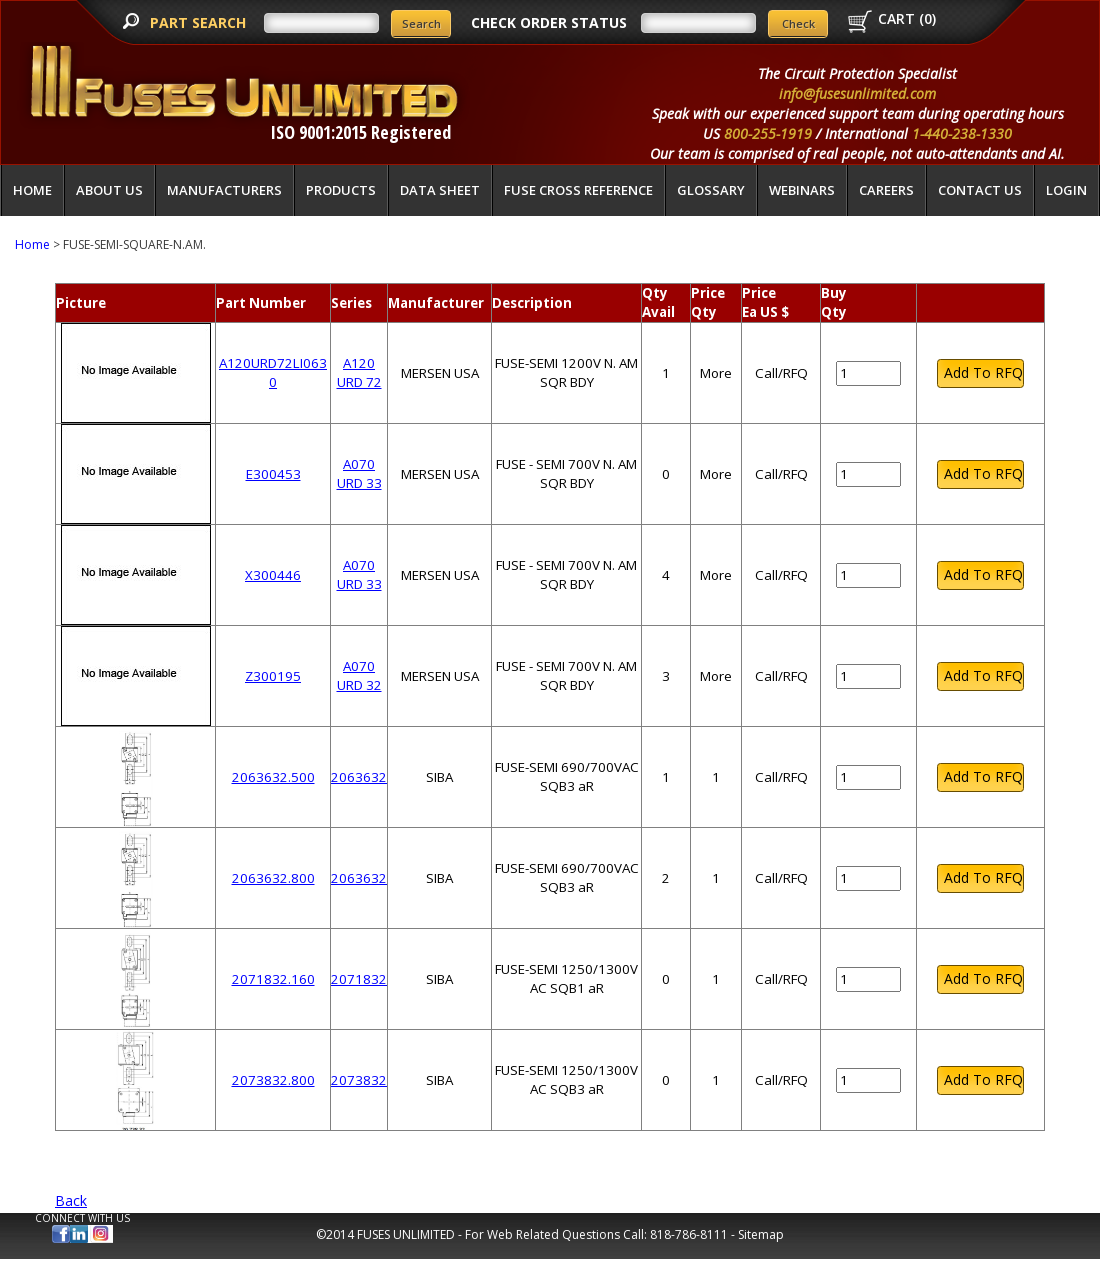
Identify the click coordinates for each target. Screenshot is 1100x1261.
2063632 (359, 777)
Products (341, 190)
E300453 (273, 474)
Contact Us (980, 190)
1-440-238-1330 (962, 133)
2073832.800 (273, 1080)
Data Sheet (440, 190)
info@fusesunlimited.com (857, 93)
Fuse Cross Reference (578, 190)
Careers (886, 190)
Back (71, 1200)
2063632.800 (273, 878)
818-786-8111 (689, 1234)
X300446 (273, 575)
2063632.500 (273, 777)
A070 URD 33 (359, 473)
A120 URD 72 (359, 372)
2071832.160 (273, 979)
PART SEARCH (200, 22)
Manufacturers (224, 190)
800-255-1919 (768, 133)
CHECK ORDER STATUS (549, 22)
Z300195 (273, 676)
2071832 (359, 979)
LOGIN (1066, 190)
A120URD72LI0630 (273, 372)
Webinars (802, 190)
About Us (109, 190)
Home (32, 190)
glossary (711, 190)
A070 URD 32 (359, 675)
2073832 (359, 1080)
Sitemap (761, 1234)
